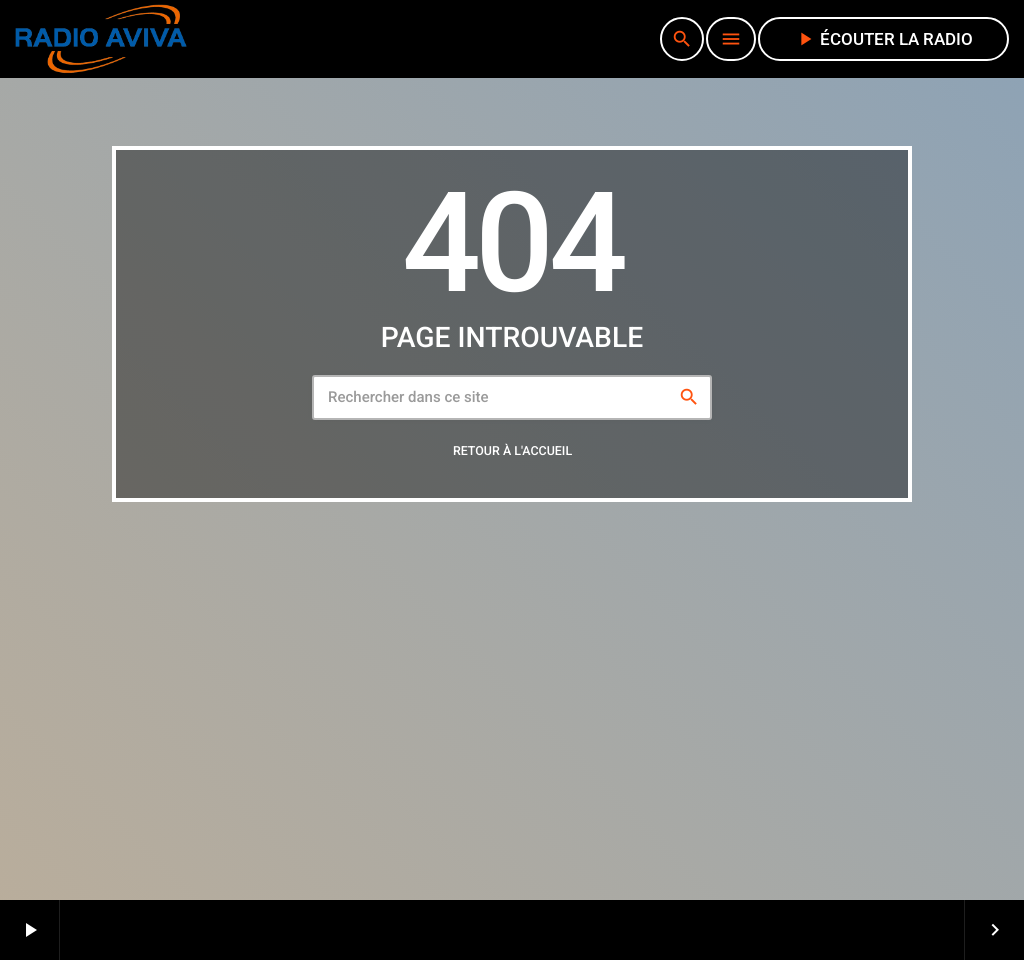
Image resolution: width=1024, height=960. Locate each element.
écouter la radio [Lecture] (883, 39)
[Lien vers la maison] (101, 39)
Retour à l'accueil (512, 452)
